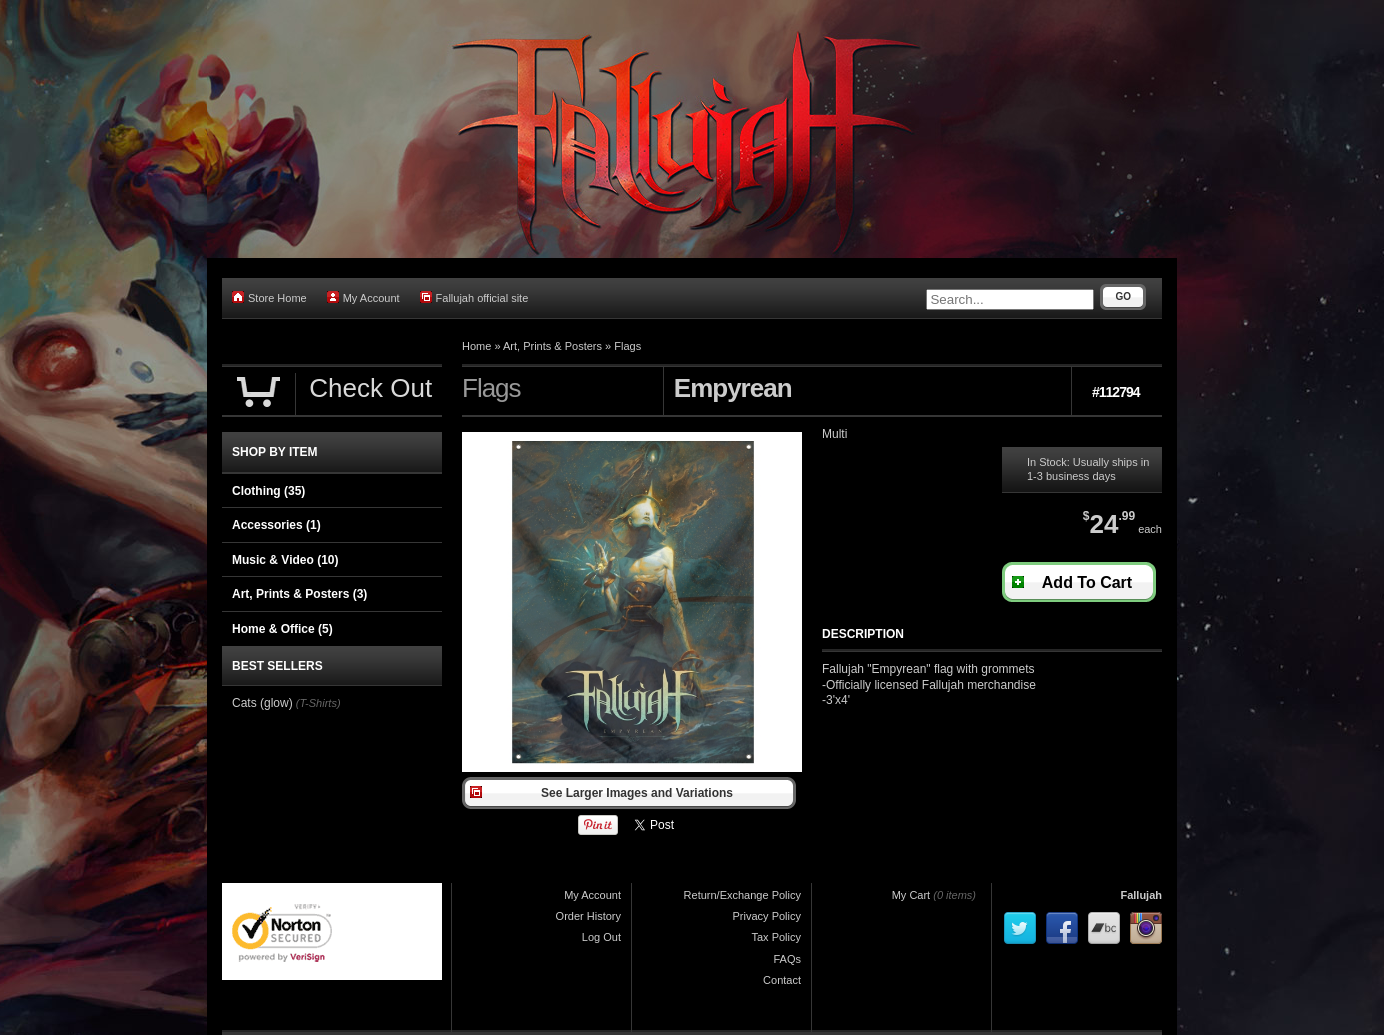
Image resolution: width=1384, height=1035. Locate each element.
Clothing (268, 491)
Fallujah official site (474, 297)
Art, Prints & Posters (552, 346)
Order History (588, 916)
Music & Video (285, 560)
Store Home (269, 297)
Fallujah (1141, 895)
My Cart (911, 895)
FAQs (787, 959)
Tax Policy (776, 937)
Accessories (276, 525)
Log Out (601, 937)
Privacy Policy (767, 916)
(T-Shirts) (318, 703)
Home (476, 346)
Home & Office (282, 629)
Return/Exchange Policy (742, 895)
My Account (363, 297)
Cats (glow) (262, 703)
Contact (782, 980)
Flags (627, 346)
